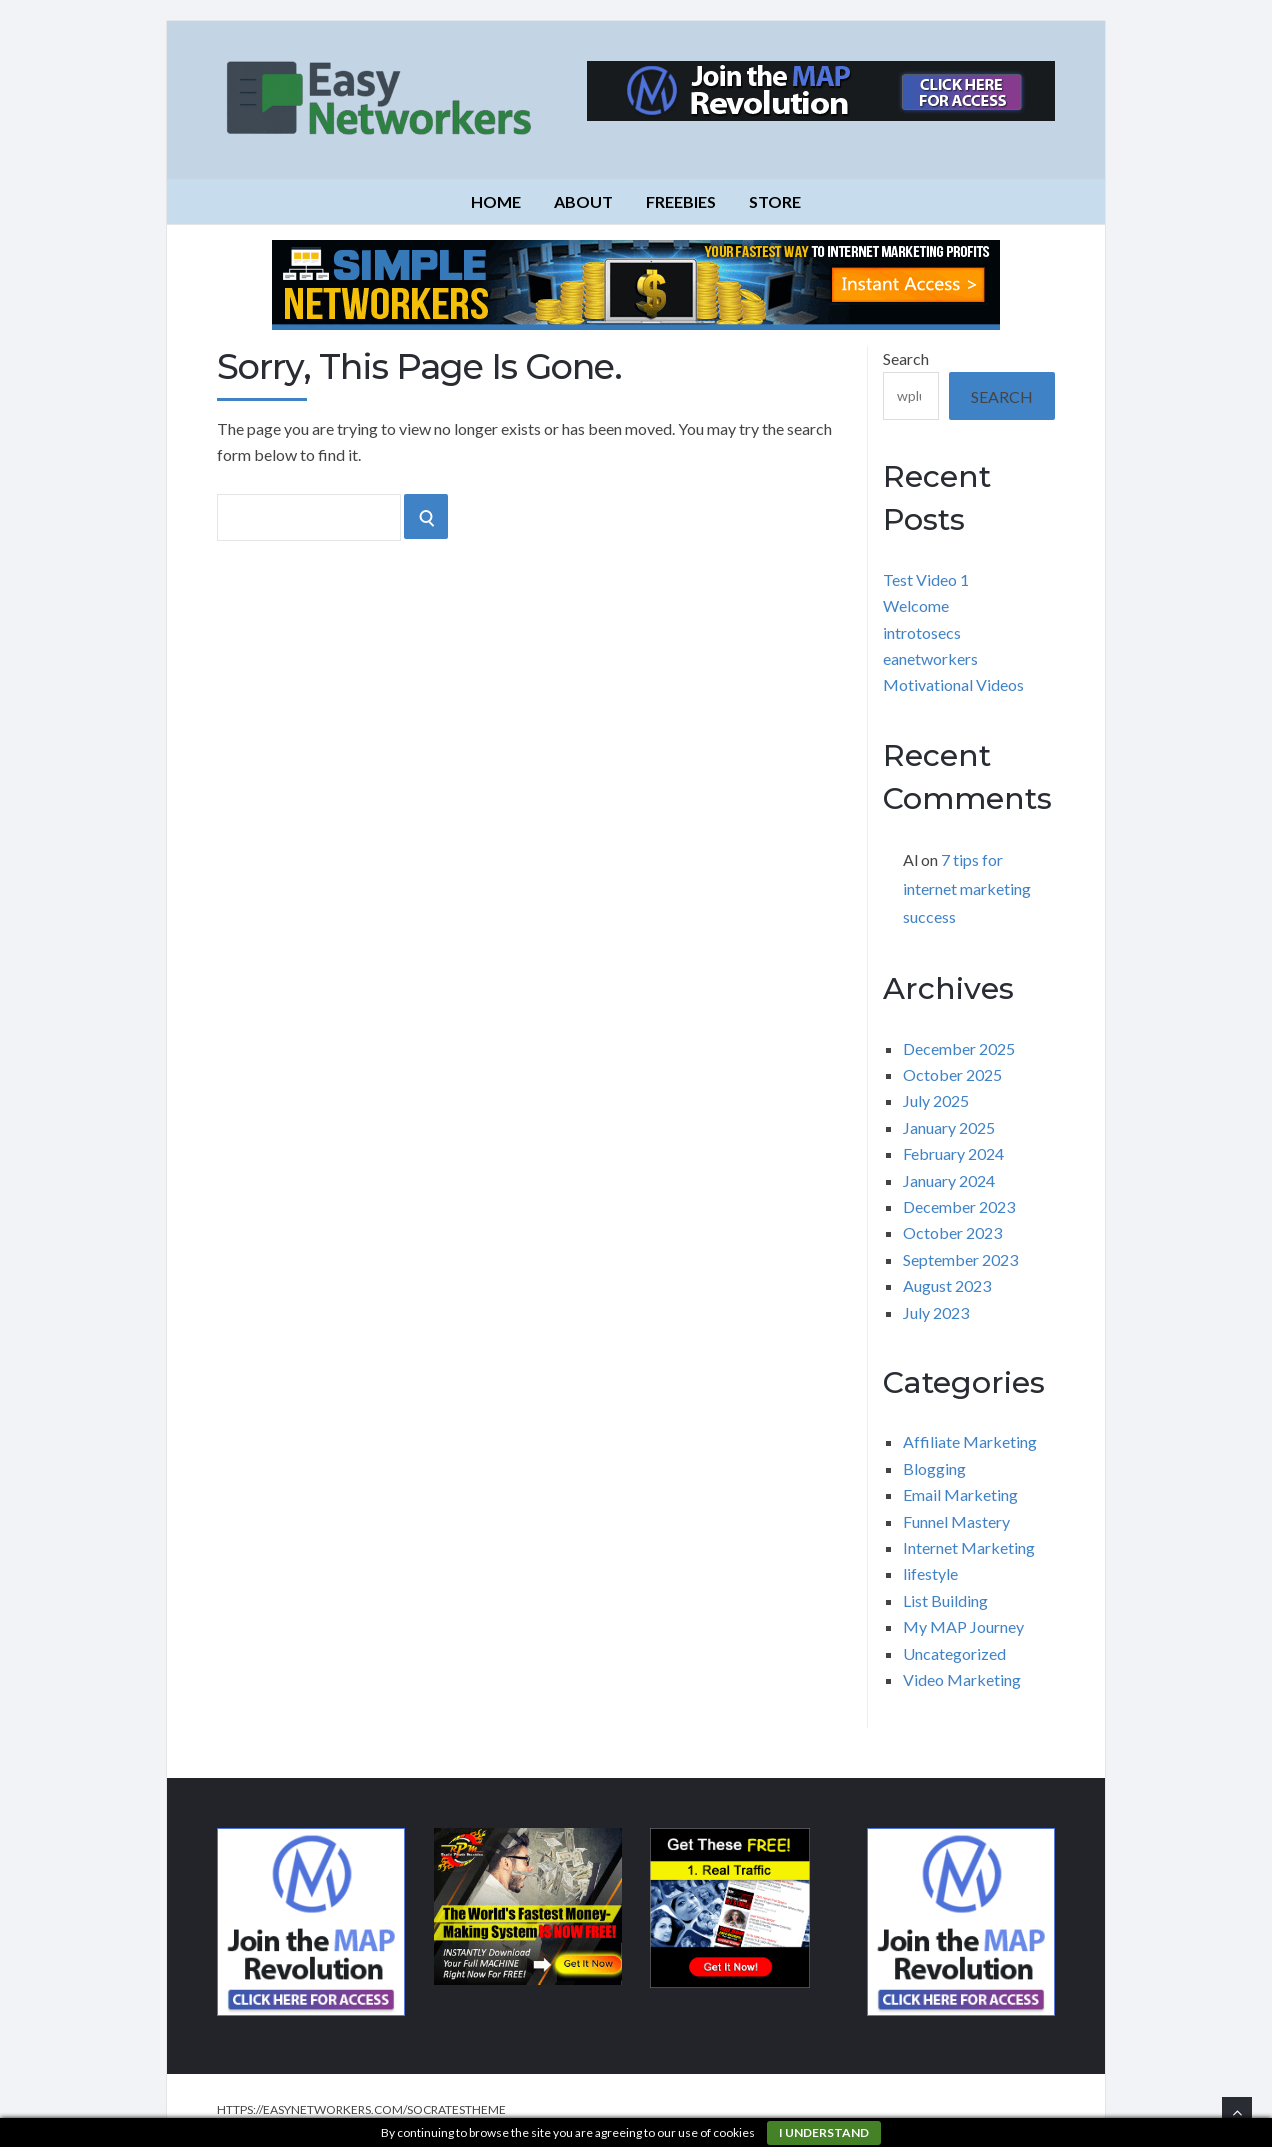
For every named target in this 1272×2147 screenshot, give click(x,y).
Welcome (916, 605)
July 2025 (936, 1100)
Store (775, 201)
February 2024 (953, 1153)
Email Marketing (960, 1494)
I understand (824, 2132)
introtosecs (922, 632)
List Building (945, 1600)
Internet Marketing (969, 1547)
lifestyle (930, 1573)
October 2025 (952, 1074)
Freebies (681, 201)
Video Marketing (962, 1679)
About (583, 201)
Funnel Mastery (956, 1521)
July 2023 (936, 1312)
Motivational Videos (953, 684)
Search (906, 358)
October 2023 (952, 1232)
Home (496, 201)
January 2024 (949, 1180)
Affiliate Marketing (970, 1441)
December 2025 (959, 1048)
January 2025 (949, 1127)
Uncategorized (954, 1653)
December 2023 (959, 1206)
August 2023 (947, 1285)
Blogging (934, 1468)
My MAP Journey (963, 1626)
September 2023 (960, 1259)
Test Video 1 (926, 579)
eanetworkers (930, 658)
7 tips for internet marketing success (967, 888)
